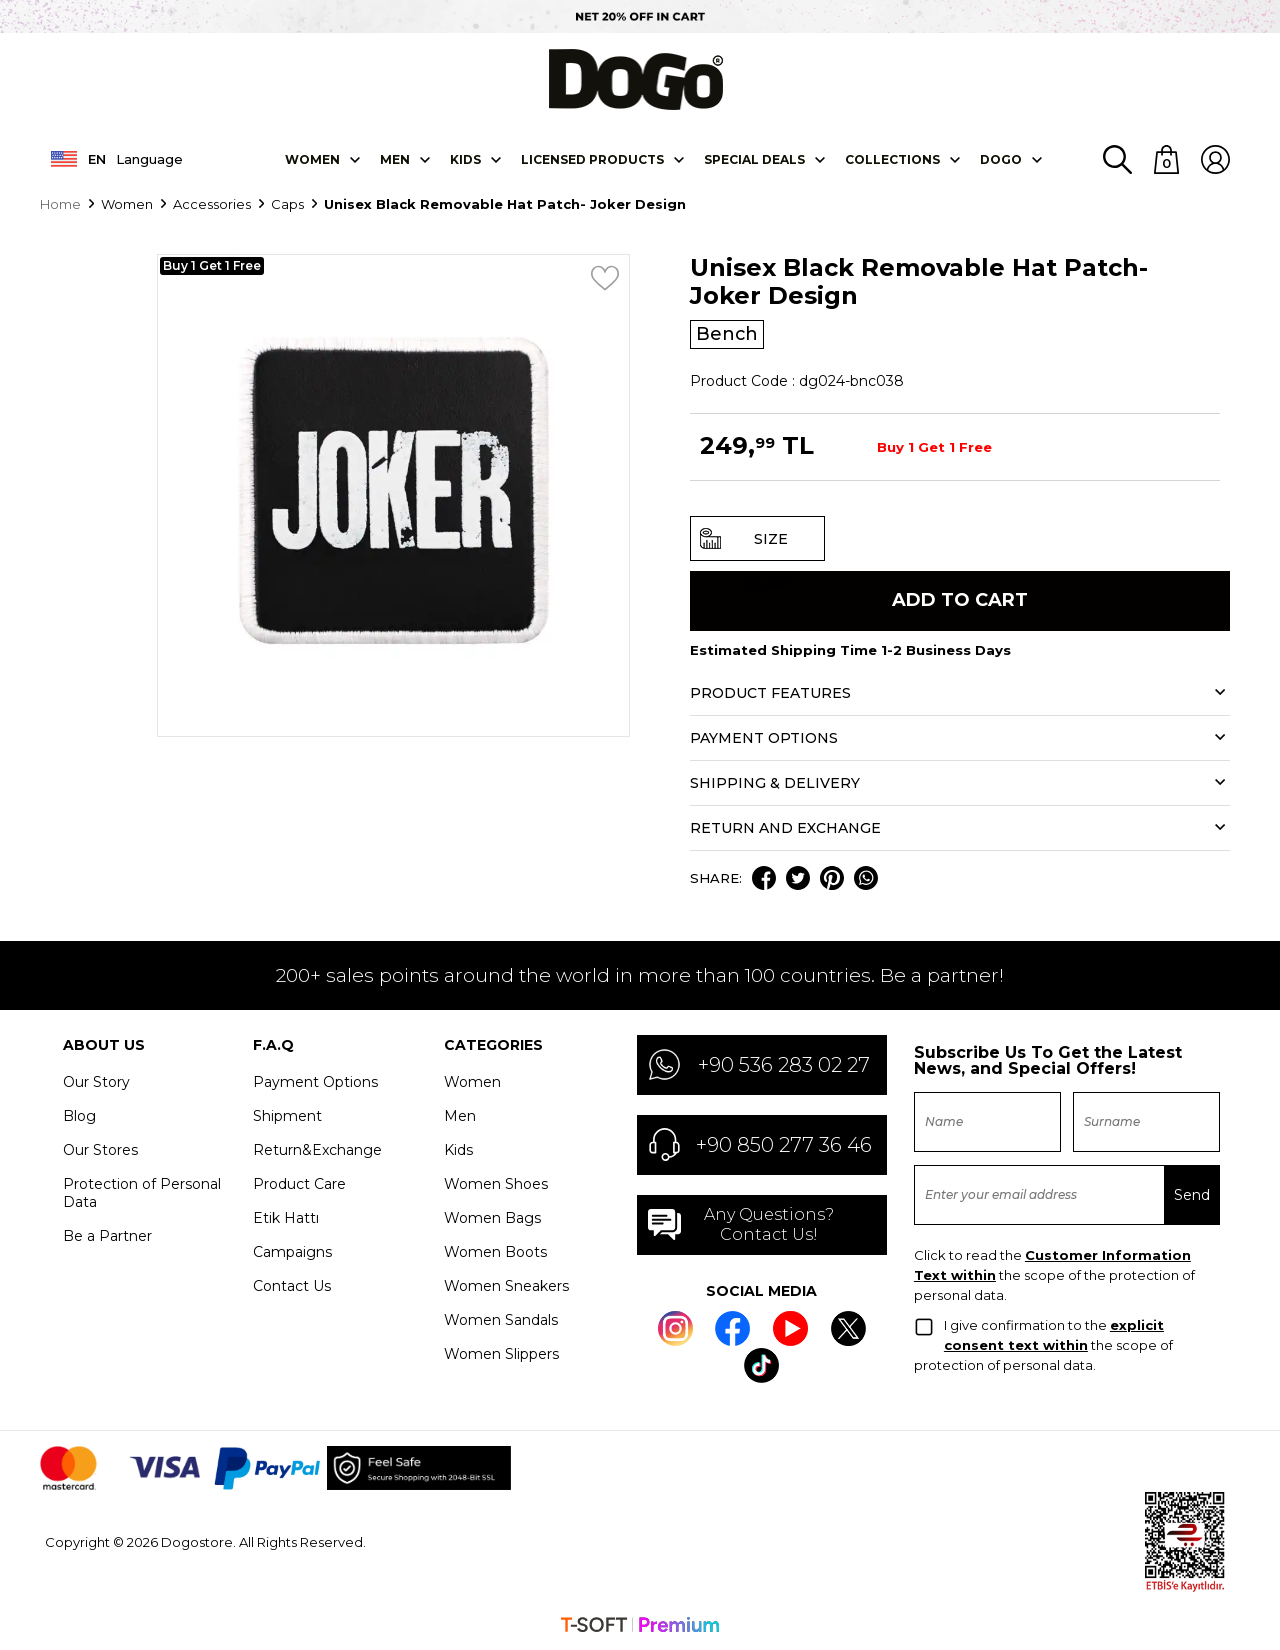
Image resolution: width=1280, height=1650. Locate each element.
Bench (727, 333)
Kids (458, 1149)
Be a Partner (107, 1235)
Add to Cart (960, 600)
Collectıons (892, 157)
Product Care (299, 1183)
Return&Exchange (317, 1149)
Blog (79, 1115)
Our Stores (100, 1149)
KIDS (465, 157)
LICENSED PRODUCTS (592, 157)
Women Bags (492, 1217)
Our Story (96, 1081)
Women (312, 157)
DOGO (1001, 157)
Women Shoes (496, 1183)
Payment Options (315, 1081)
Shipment (287, 1115)
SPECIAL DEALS (754, 157)
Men (395, 157)
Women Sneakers (506, 1285)
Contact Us (292, 1285)
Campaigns (292, 1251)
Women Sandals (501, 1319)
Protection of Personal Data (142, 1192)
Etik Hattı (286, 1217)
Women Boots (495, 1251)
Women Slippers (501, 1353)
